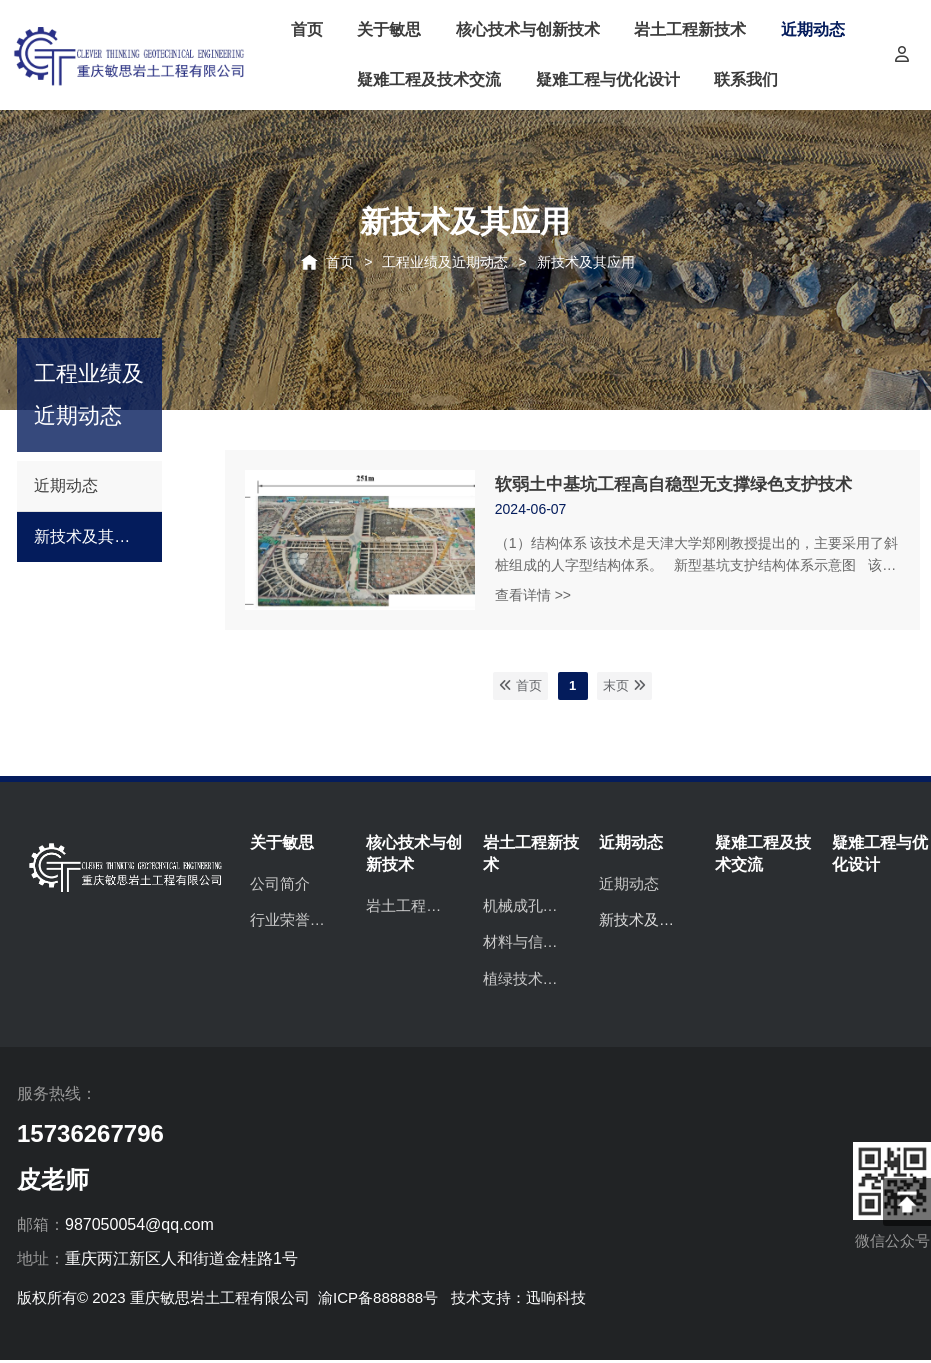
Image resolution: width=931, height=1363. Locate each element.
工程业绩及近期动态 (445, 262)
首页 (340, 262)
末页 (624, 685)
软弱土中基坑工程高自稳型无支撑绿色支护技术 (673, 484)
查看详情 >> (533, 595)
